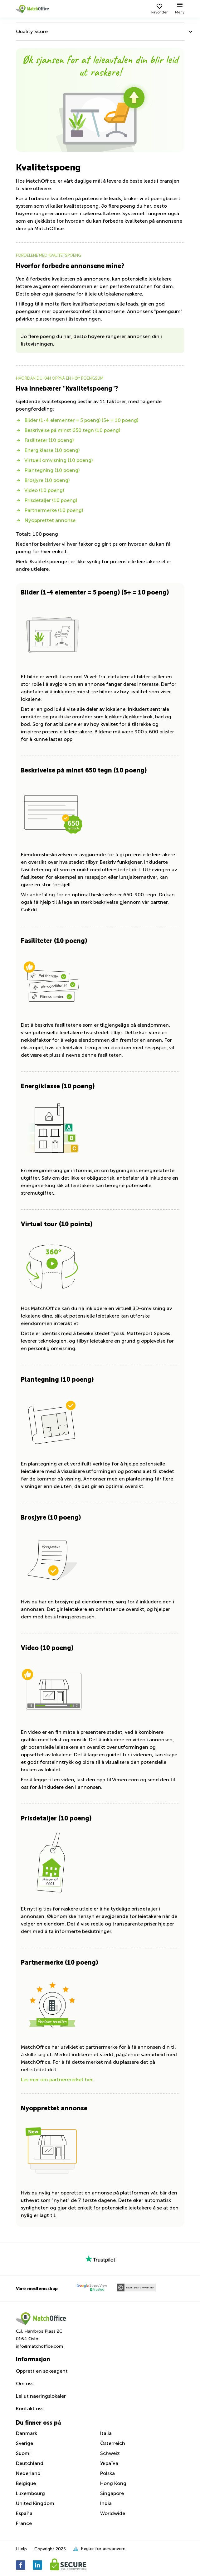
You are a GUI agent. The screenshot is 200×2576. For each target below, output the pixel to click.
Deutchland (29, 2463)
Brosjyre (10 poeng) (43, 480)
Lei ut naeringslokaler (41, 2396)
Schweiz (110, 2453)
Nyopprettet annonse (46, 520)
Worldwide (112, 2513)
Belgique (26, 2483)
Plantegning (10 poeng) (48, 470)
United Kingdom (35, 2503)
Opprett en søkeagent (42, 2371)
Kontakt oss (29, 2408)
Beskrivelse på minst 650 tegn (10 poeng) (68, 430)
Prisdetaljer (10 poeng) (46, 500)
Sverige (24, 2443)
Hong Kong (113, 2483)
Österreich (112, 2443)
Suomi (23, 2453)
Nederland (28, 2473)
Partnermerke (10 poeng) (49, 510)
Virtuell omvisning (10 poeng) (54, 460)
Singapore (112, 2493)
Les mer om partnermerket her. (57, 2079)
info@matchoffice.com (39, 2346)
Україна (109, 2463)
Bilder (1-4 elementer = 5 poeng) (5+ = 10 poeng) (77, 420)
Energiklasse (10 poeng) (48, 450)
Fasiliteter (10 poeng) (45, 440)
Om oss (24, 2383)
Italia (106, 2433)
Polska (107, 2473)
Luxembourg (30, 2493)
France (24, 2523)
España (24, 2513)
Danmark (26, 2433)
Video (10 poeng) (40, 490)
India (106, 2503)
